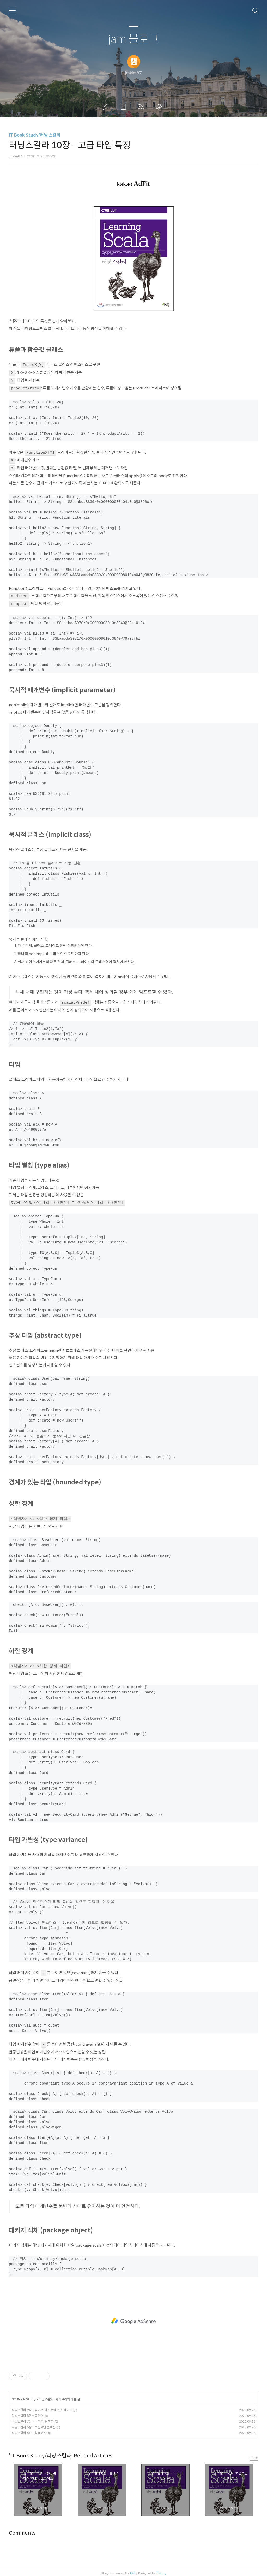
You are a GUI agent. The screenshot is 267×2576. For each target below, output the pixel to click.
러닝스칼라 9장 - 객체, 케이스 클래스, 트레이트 (42, 2406)
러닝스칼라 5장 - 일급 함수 (29, 2429)
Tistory (161, 2569)
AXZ (132, 2569)
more (254, 2453)
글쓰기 (106, 107)
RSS (142, 107)
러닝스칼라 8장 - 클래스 (27, 2412)
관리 (160, 107)
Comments (22, 2529)
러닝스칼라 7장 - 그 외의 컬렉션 (32, 2417)
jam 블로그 (133, 39)
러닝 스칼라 (46, 2395)
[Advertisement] (133, 2317)
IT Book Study (24, 2395)
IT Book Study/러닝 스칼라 (34, 135)
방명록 (124, 107)
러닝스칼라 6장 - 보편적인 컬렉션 (33, 2423)
